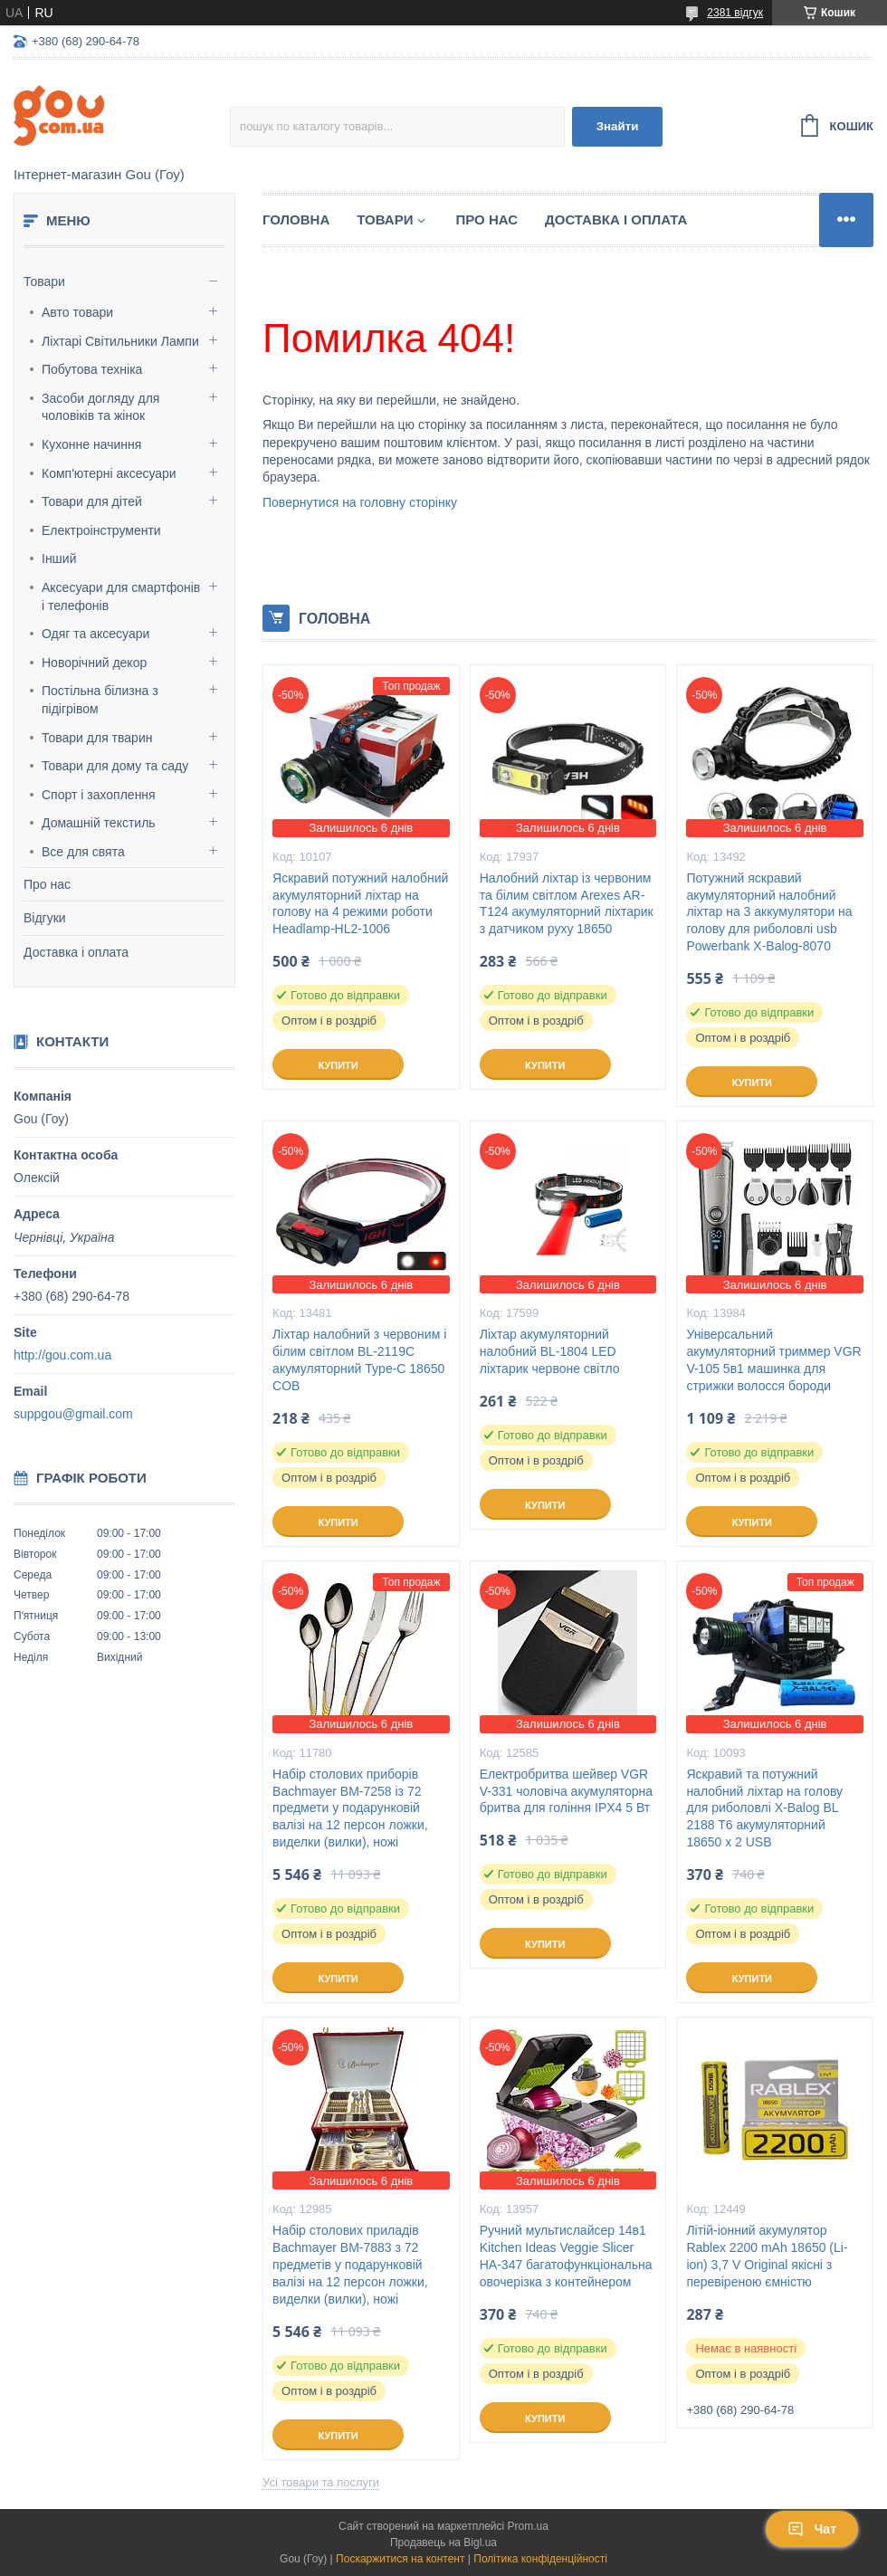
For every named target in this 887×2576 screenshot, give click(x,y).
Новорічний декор (94, 662)
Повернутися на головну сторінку (359, 502)
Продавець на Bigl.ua (443, 2542)
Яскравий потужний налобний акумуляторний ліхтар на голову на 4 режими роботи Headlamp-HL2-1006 (360, 904)
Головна (295, 219)
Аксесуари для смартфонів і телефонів (121, 596)
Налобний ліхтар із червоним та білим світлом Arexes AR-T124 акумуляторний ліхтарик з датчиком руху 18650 (566, 904)
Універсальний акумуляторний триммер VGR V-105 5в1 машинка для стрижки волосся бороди (773, 1360)
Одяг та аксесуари (95, 633)
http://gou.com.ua (62, 1355)
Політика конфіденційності (540, 2558)
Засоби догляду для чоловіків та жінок (100, 407)
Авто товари (77, 312)
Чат (811, 2529)
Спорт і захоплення (99, 794)
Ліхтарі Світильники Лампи (120, 341)
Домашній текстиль (99, 823)
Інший (59, 558)
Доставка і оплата (76, 952)
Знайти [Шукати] (617, 126)
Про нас (47, 884)
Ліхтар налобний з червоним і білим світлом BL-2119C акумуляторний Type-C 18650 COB (359, 1360)
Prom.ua (528, 2526)
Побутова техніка (92, 369)
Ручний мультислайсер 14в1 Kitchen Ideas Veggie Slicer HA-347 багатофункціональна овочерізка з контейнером (566, 2256)
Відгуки (45, 918)
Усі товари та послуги (320, 2482)
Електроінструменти (101, 530)
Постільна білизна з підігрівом (100, 699)
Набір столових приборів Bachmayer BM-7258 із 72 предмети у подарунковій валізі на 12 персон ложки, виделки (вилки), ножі (350, 1808)
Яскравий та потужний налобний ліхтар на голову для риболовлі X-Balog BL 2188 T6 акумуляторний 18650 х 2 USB (764, 1808)
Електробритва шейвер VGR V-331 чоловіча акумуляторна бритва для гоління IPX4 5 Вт (566, 1791)
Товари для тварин (97, 737)
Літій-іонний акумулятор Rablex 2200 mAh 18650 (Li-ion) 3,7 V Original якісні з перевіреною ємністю (766, 2256)
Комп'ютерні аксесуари (109, 473)
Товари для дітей (92, 501)
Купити (338, 1065)
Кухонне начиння (91, 444)
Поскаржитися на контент (400, 2558)
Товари (44, 281)
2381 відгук (735, 12)
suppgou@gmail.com (73, 1414)
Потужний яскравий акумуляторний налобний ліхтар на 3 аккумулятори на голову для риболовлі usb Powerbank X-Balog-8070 (769, 912)
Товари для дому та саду (115, 765)
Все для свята (83, 851)
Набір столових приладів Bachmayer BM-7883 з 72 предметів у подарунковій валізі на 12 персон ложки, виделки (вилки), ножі (350, 2264)
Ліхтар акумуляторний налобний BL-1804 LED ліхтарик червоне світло (550, 1351)
